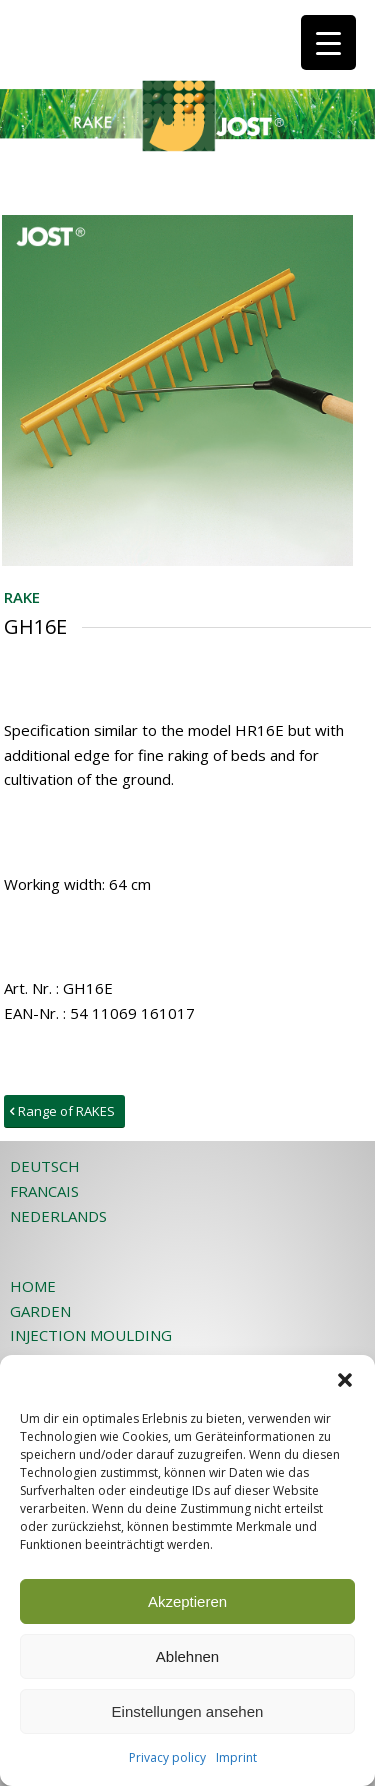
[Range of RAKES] (64, 1111)
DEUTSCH (45, 1166)
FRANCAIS (44, 1191)
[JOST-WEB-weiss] (155, 40)
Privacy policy (167, 1757)
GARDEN (40, 1311)
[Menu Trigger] (328, 42)
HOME (33, 1286)
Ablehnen (187, 1656)
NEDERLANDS (58, 1216)
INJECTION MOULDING (91, 1335)
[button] (345, 1380)
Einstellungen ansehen (188, 1711)
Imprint (236, 1757)
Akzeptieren (187, 1601)
